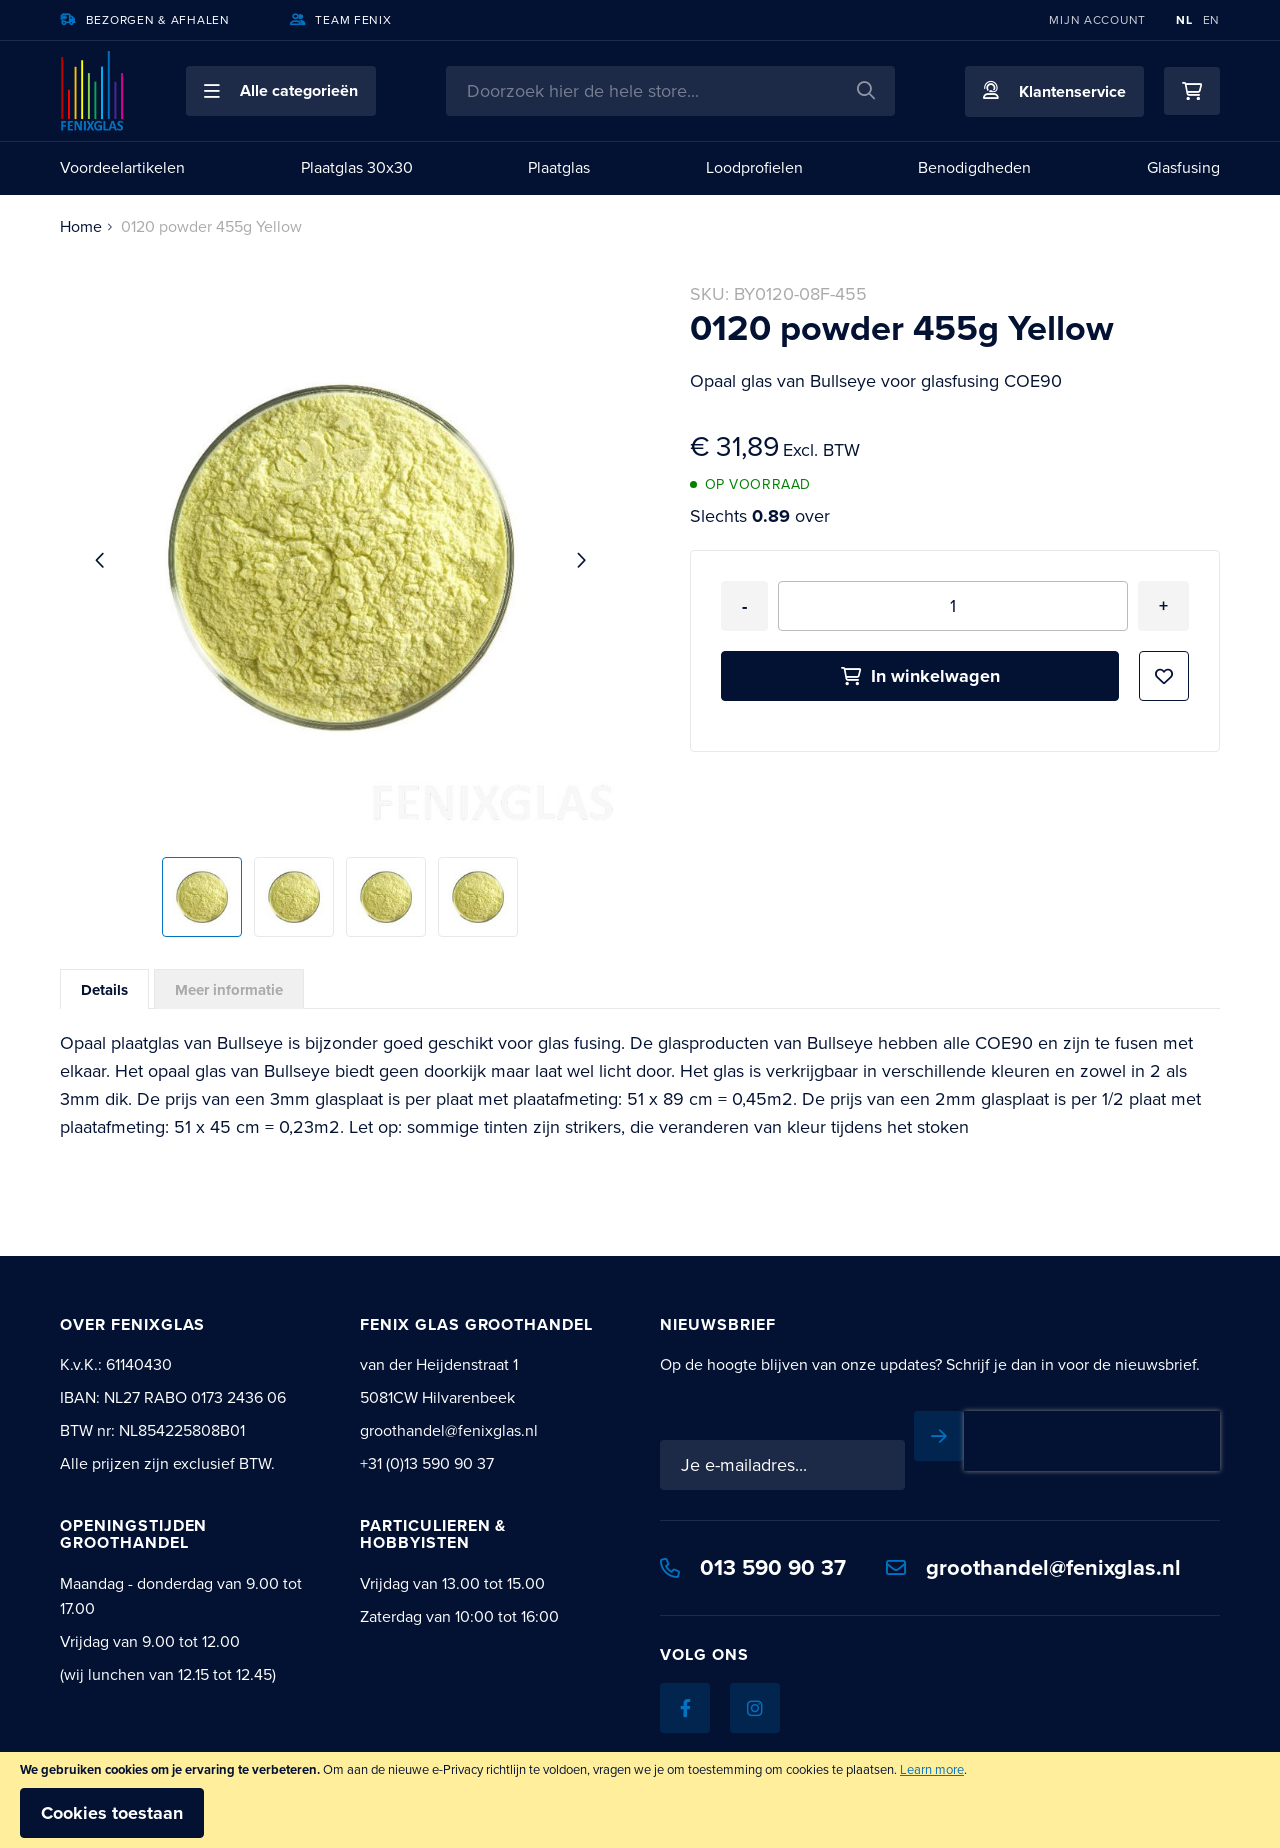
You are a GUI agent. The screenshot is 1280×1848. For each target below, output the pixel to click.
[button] (281, 91)
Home (81, 226)
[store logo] (93, 91)
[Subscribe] (1195, 1436)
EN (1211, 20)
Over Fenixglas (132, 1324)
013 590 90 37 (753, 1538)
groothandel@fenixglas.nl (1033, 1538)
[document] (640, 1800)
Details (104, 990)
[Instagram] (755, 1679)
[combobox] (670, 91)
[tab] (104, 989)
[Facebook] (685, 1679)
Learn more (932, 1769)
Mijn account (1097, 20)
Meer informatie (229, 990)
